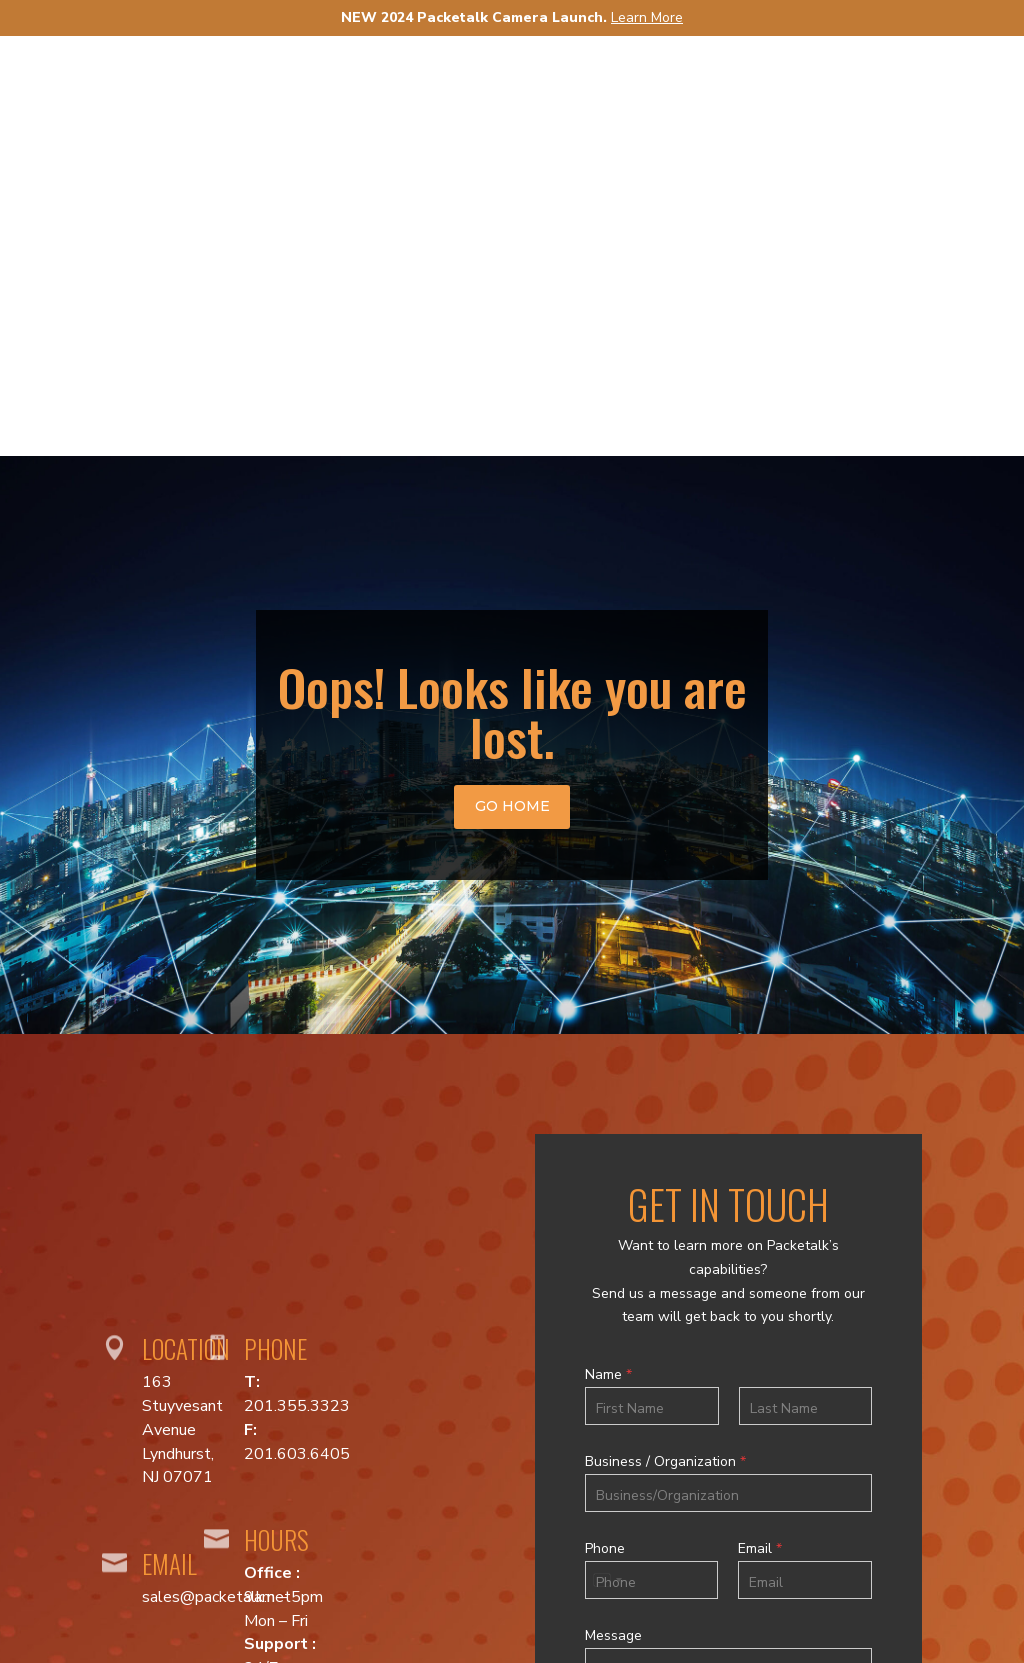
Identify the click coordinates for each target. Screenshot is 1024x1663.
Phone (605, 1129)
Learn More (647, 17)
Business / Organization (665, 1042)
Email (760, 1129)
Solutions (670, 95)
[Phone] (652, 1160)
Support (884, 95)
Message (613, 1216)
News (780, 95)
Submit (728, 1403)
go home (512, 386)
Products (520, 95)
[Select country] (607, 1160)
